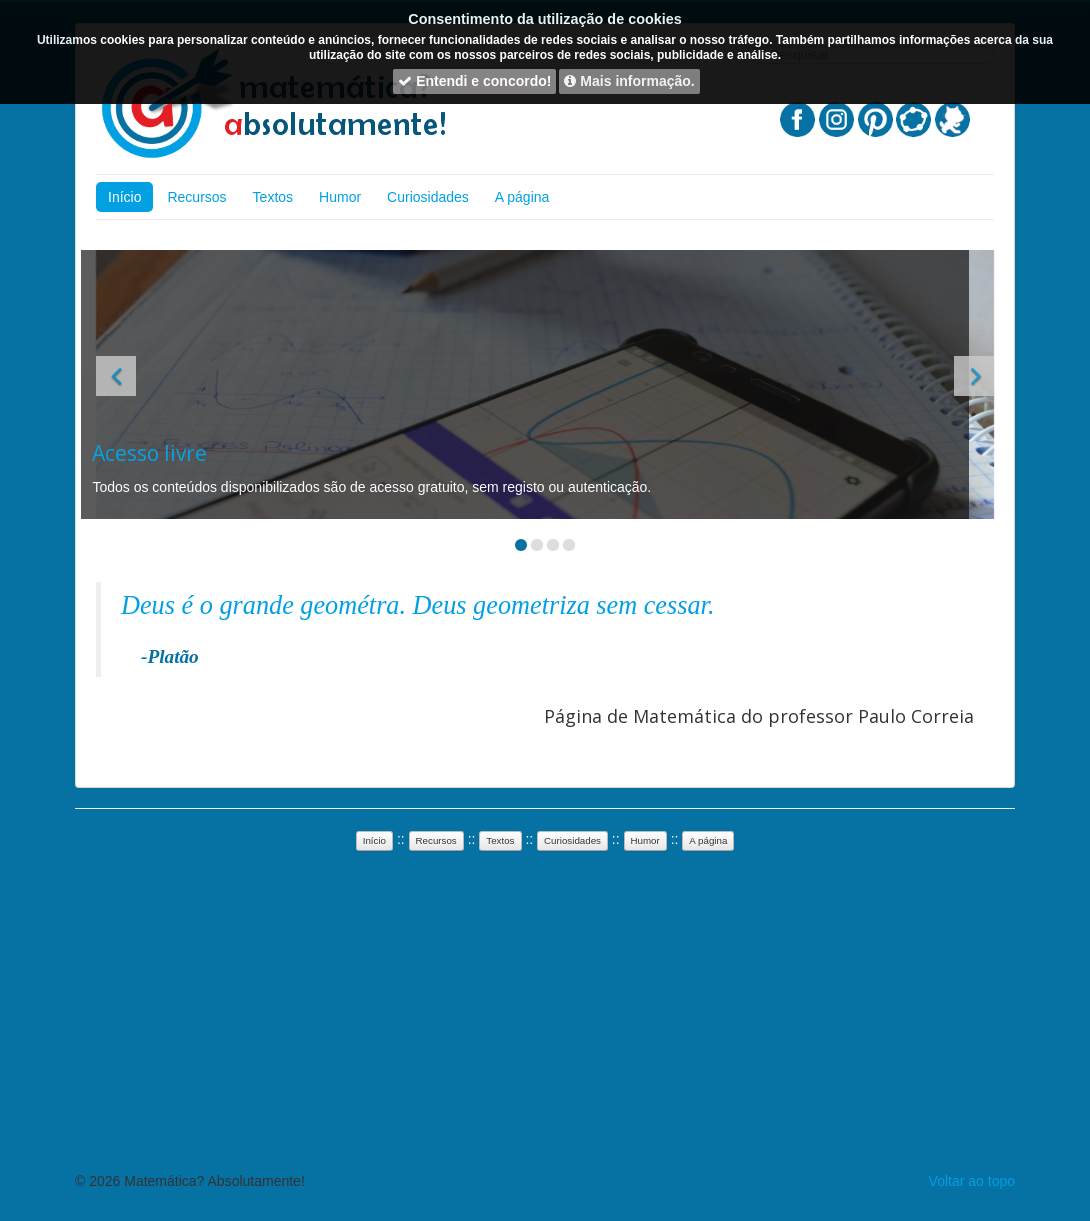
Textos (273, 197)
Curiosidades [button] (572, 840)
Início (124, 197)
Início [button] (374, 840)
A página (522, 197)
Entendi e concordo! (474, 81)
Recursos (196, 197)
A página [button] (708, 840)
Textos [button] (500, 840)
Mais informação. (629, 81)
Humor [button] (645, 840)
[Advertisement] (500, 290)
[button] (116, 376)
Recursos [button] (436, 840)
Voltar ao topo (972, 1181)
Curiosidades (428, 197)
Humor (340, 197)
